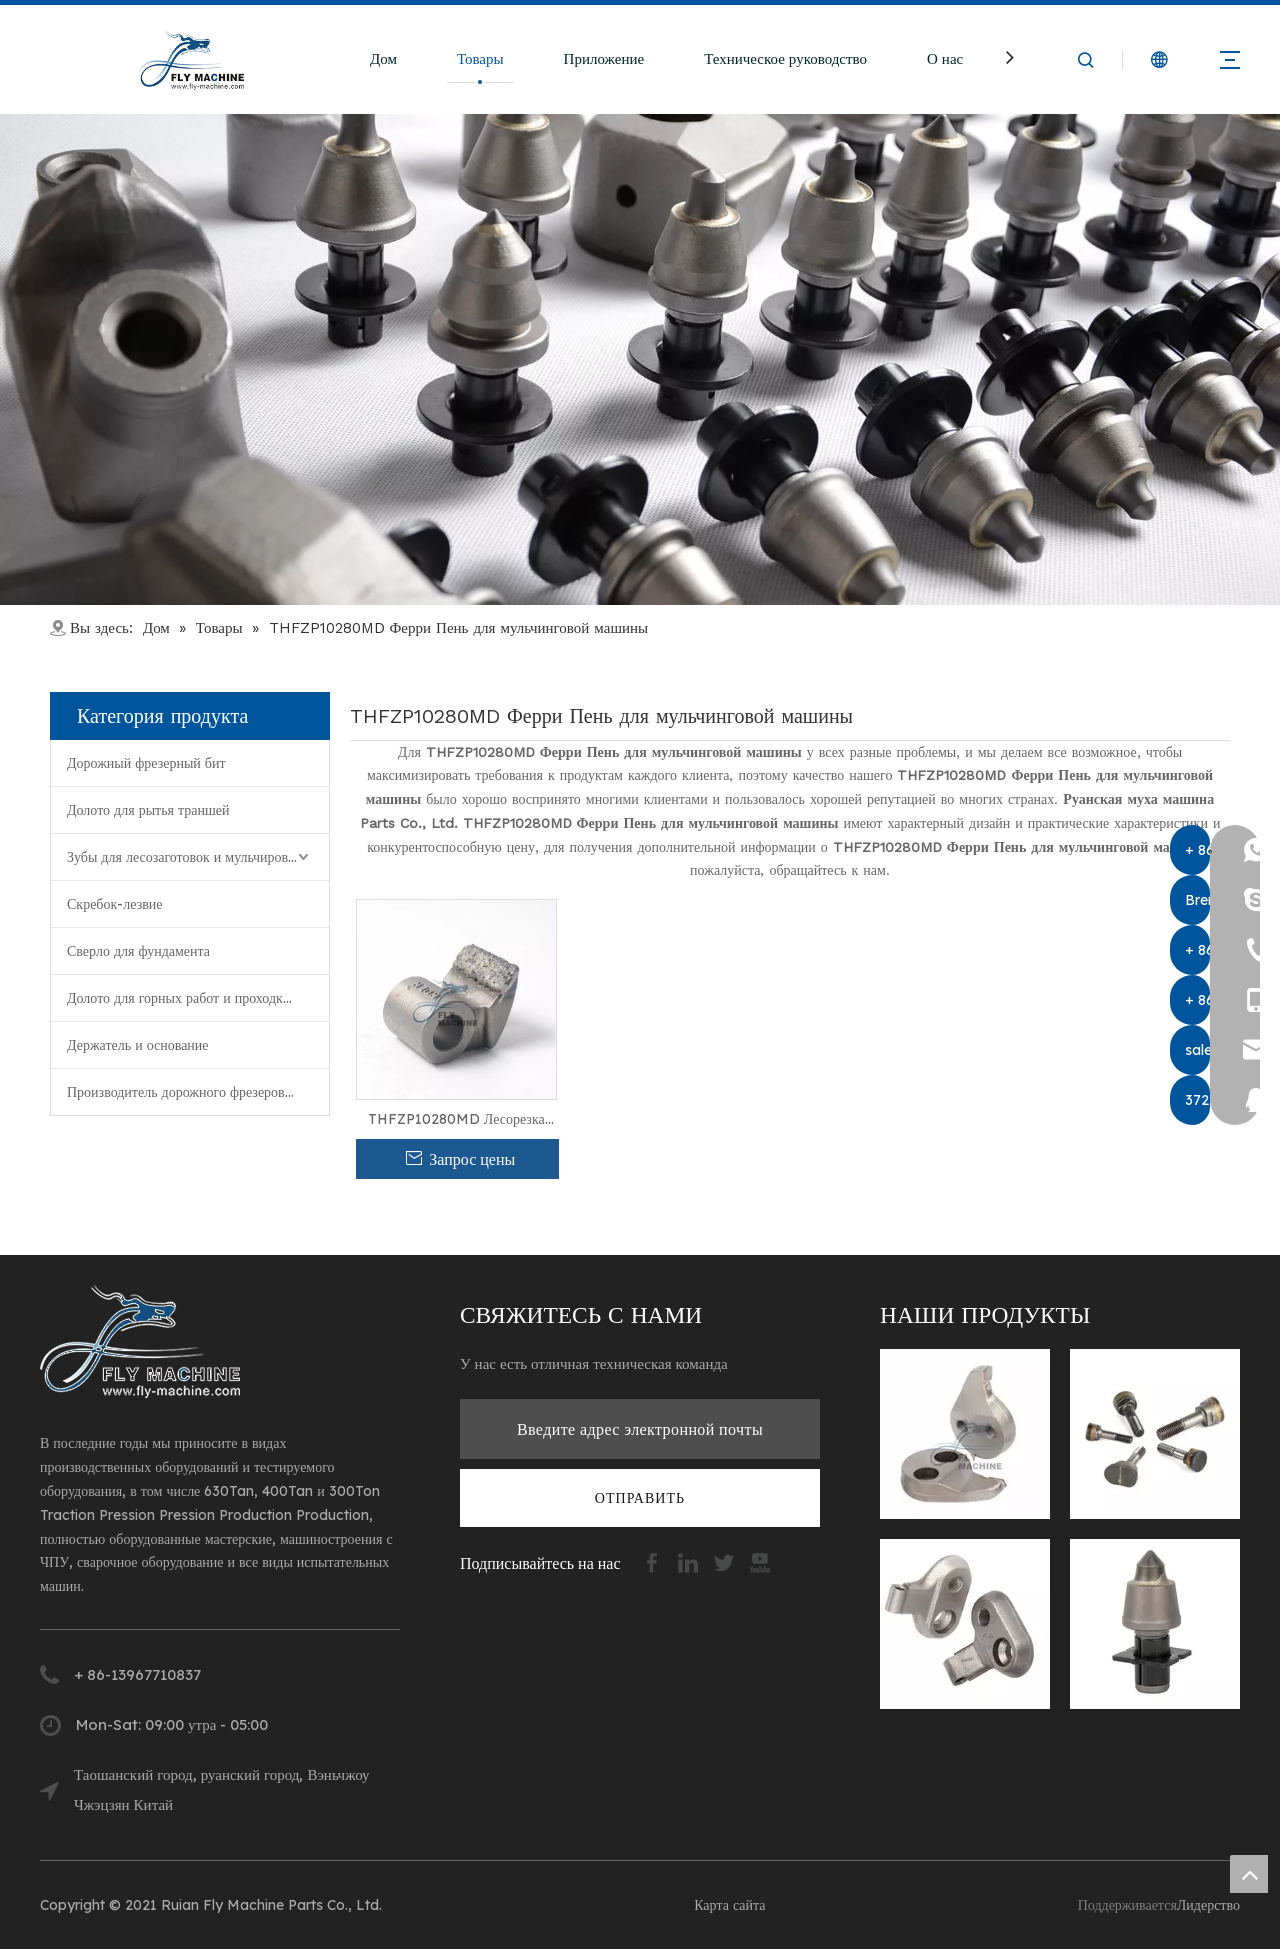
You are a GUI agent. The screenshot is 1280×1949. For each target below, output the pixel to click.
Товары (480, 58)
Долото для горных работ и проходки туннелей (198, 998)
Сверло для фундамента (138, 951)
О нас (945, 58)
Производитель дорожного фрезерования (189, 1092)
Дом (383, 58)
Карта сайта (729, 1905)
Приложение (604, 58)
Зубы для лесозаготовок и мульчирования (191, 857)
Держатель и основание (138, 1045)
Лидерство (1208, 1905)
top (1249, 1874)
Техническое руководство (785, 58)
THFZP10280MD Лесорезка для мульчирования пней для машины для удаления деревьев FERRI (456, 1120)
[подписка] (640, 1498)
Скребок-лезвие (115, 904)
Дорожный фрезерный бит (146, 763)
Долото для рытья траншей (148, 810)
